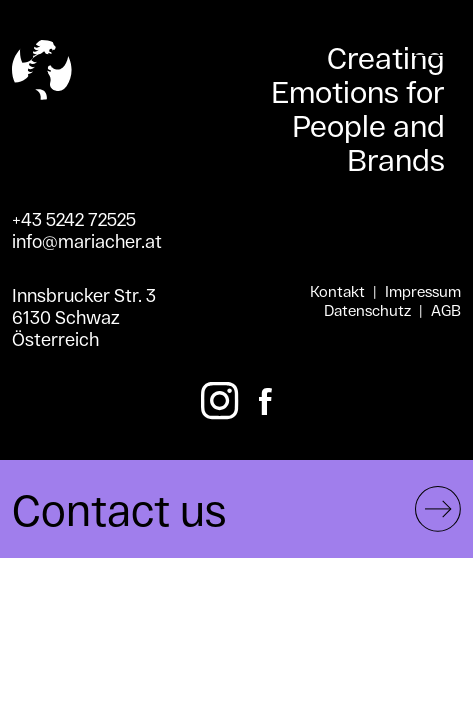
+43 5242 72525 (74, 219)
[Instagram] (220, 401)
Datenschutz (367, 310)
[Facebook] (265, 401)
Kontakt (337, 291)
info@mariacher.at (87, 241)
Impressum (423, 291)
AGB (446, 310)
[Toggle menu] (431, 52)
